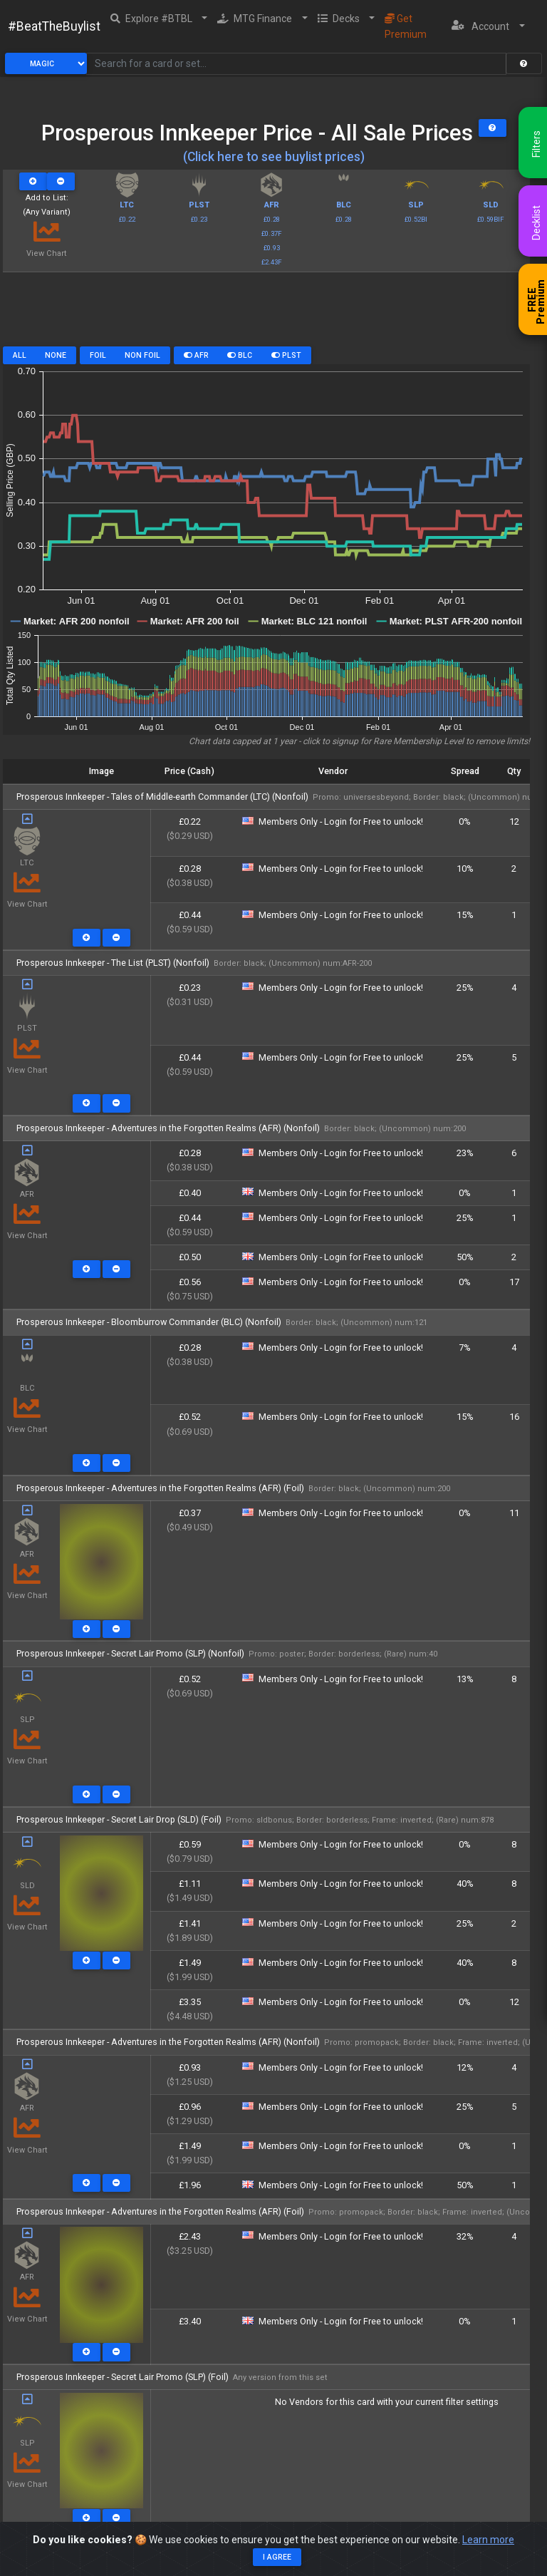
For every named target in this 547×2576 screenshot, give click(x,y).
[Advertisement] (266, 314)
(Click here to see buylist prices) (274, 157)
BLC (239, 355)
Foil (98, 355)
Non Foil (142, 355)
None (55, 355)
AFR (196, 355)
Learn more (488, 2539)
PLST (286, 355)
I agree (277, 2557)
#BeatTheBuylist (54, 26)
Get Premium (406, 26)
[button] (159, 18)
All (19, 355)
